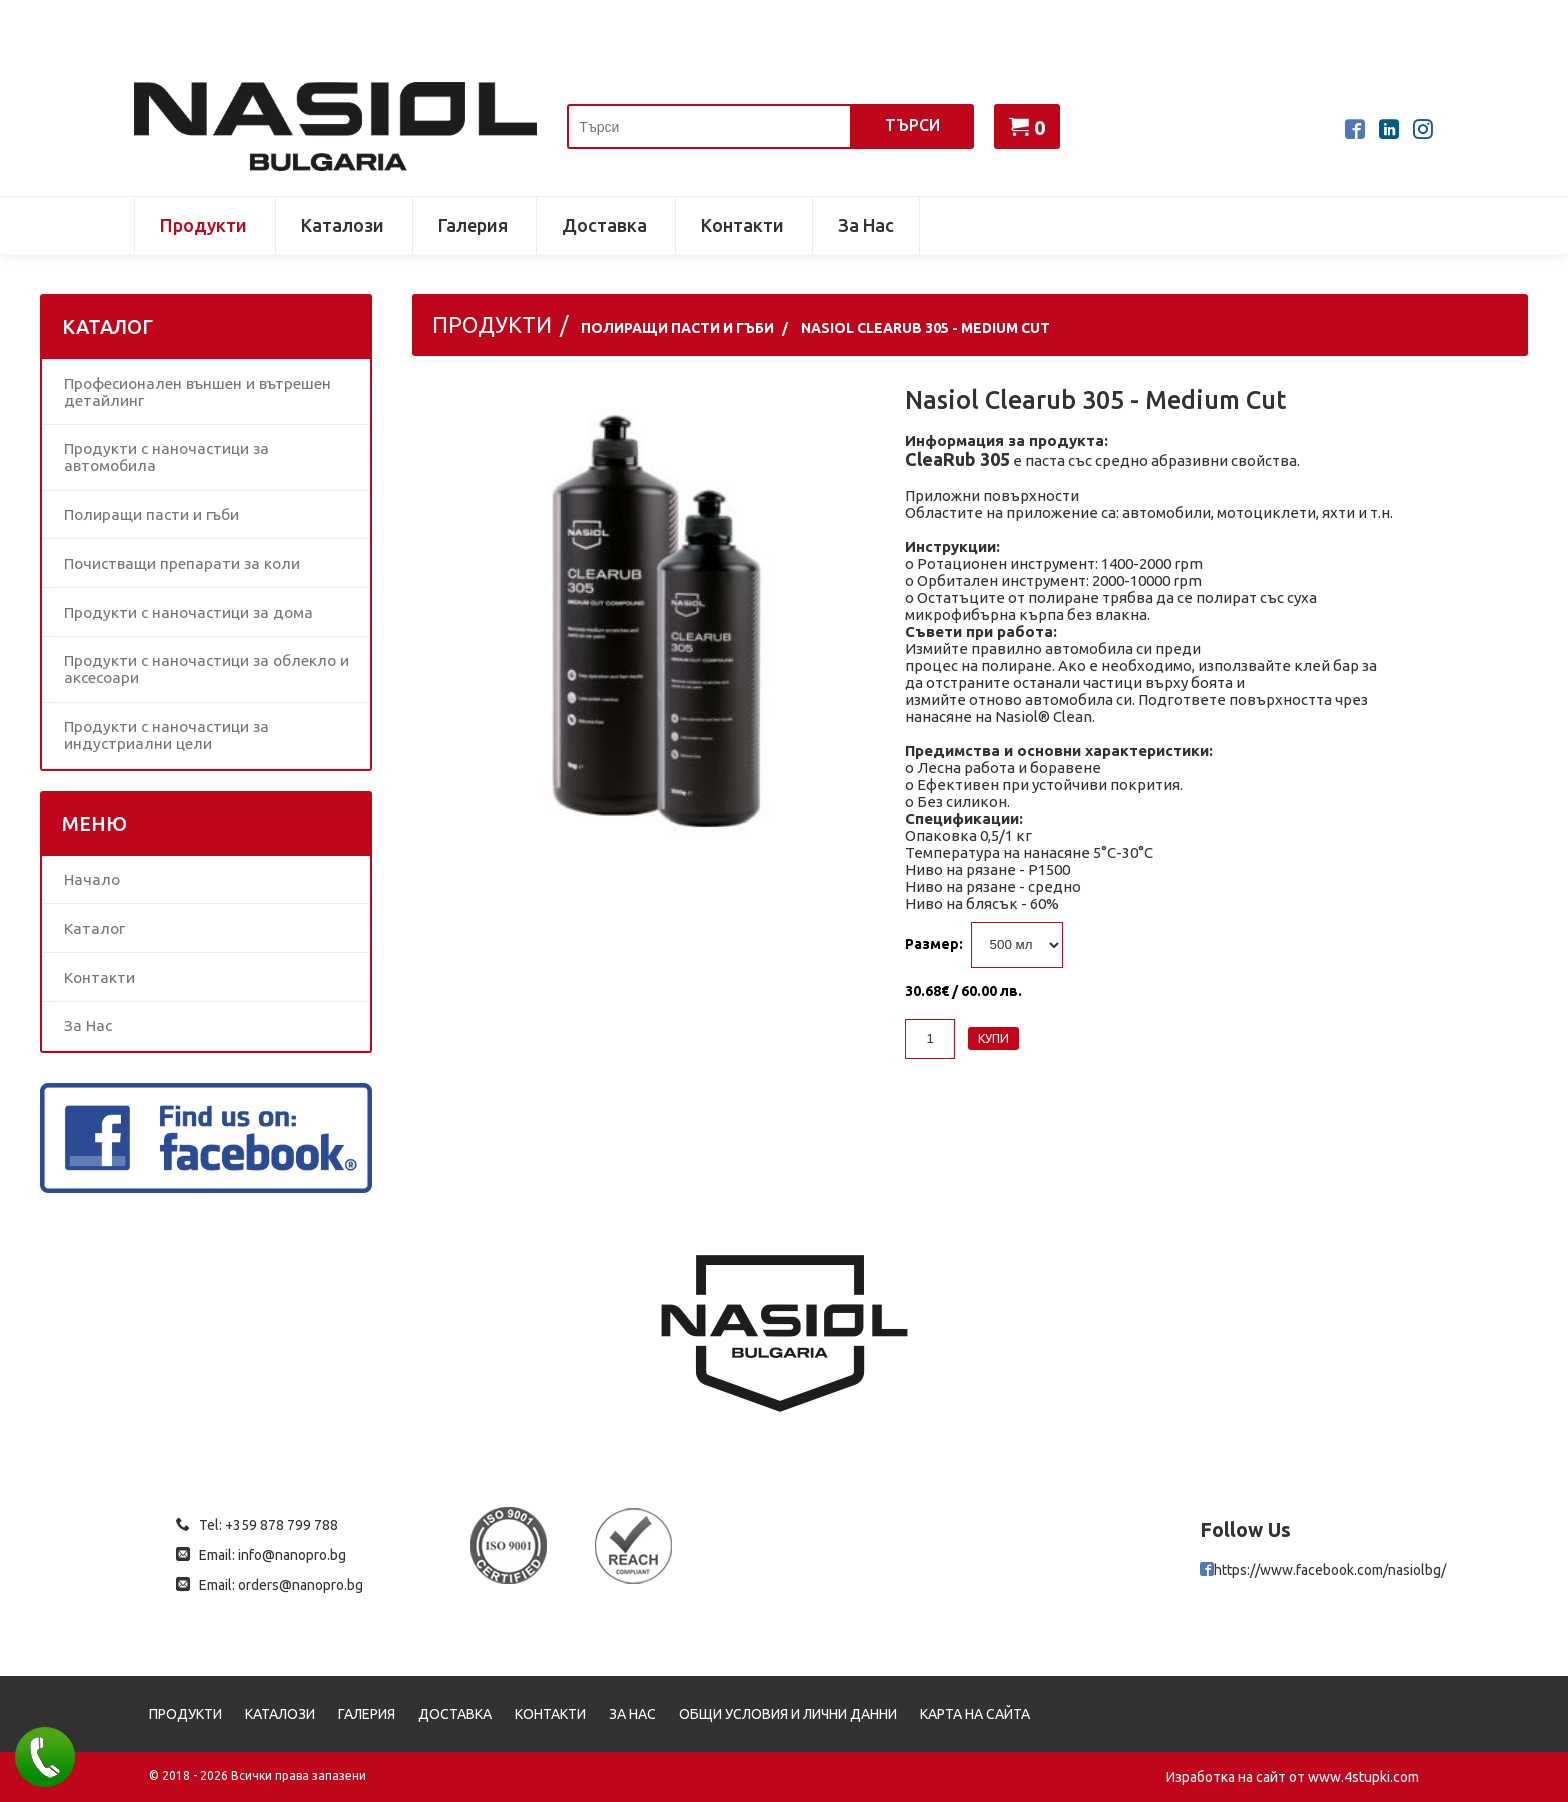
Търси (912, 125)
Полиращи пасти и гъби (151, 514)
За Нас (866, 225)
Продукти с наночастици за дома (188, 612)
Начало (92, 879)
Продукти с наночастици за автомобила (166, 457)
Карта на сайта (975, 1714)
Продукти (203, 225)
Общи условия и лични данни (788, 1714)
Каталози (342, 225)
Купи (993, 1038)
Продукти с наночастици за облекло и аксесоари (206, 669)
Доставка (604, 225)
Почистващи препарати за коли (182, 563)
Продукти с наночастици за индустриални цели (166, 735)
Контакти (742, 225)
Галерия (473, 225)
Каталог (94, 928)
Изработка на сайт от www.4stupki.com (1292, 1777)
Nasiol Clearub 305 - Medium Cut (925, 328)
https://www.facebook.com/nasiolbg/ (1330, 1570)
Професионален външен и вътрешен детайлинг (197, 392)
